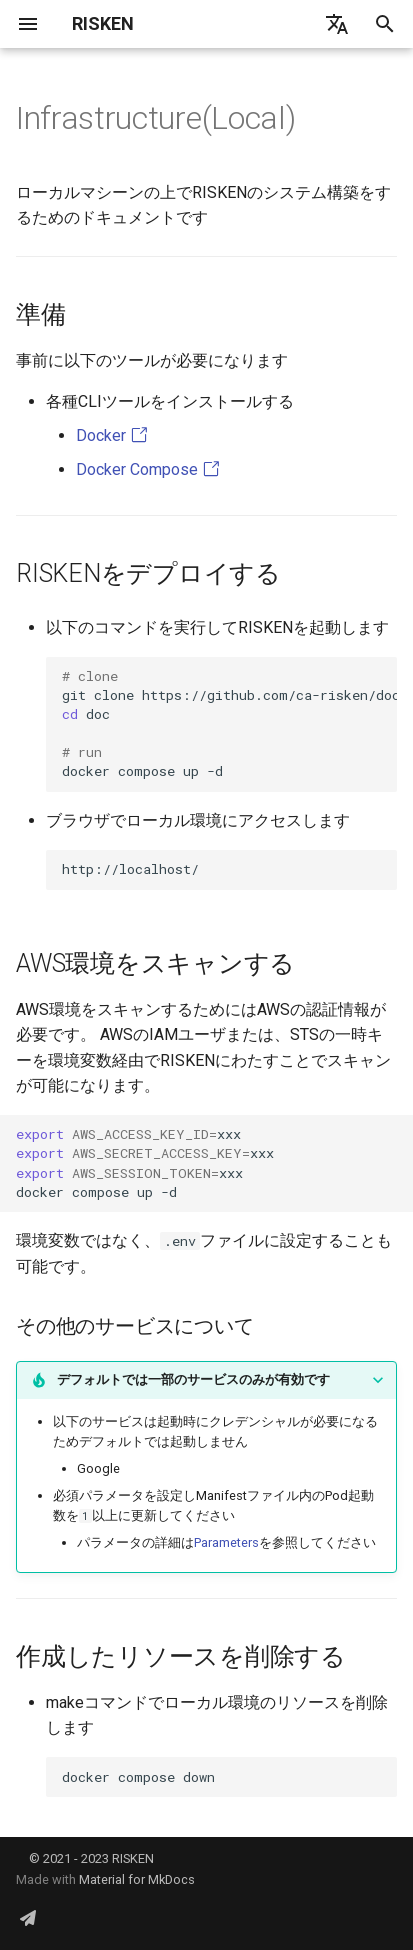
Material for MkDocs (137, 1879)
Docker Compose (148, 469)
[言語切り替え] (337, 24)
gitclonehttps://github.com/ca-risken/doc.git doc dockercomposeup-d (229, 723)
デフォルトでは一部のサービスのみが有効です (193, 1379)
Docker (112, 435)
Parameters (226, 1542)
